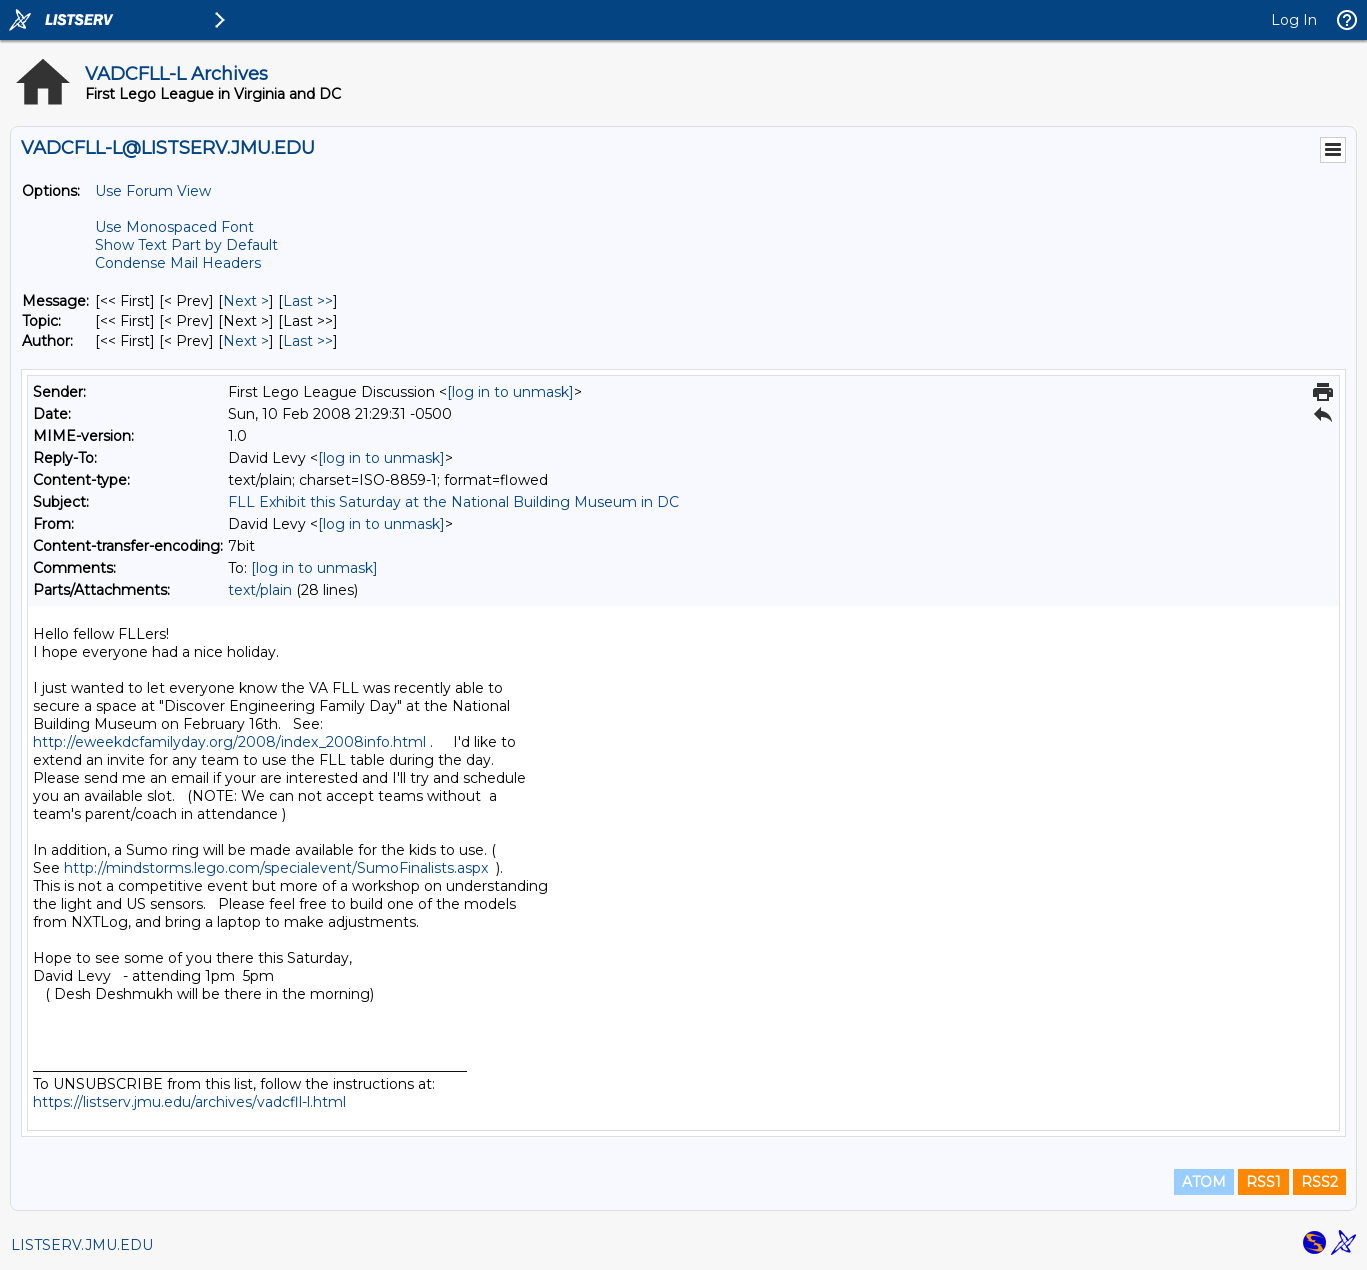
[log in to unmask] (510, 392)
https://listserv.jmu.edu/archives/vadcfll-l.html (189, 1102)
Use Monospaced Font (174, 227)
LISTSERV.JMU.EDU (82, 1245)
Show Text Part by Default (186, 245)
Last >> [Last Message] (308, 301)
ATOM (1204, 1182)
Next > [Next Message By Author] (246, 341)
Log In (1294, 20)
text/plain (260, 590)
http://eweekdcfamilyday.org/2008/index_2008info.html (229, 742)
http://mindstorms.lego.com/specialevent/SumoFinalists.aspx (276, 868)
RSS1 (1263, 1182)
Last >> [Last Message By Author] (308, 341)
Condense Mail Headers (178, 263)
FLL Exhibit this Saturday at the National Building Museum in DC (453, 502)
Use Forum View (153, 191)
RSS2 (1319, 1182)
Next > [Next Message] (246, 301)
